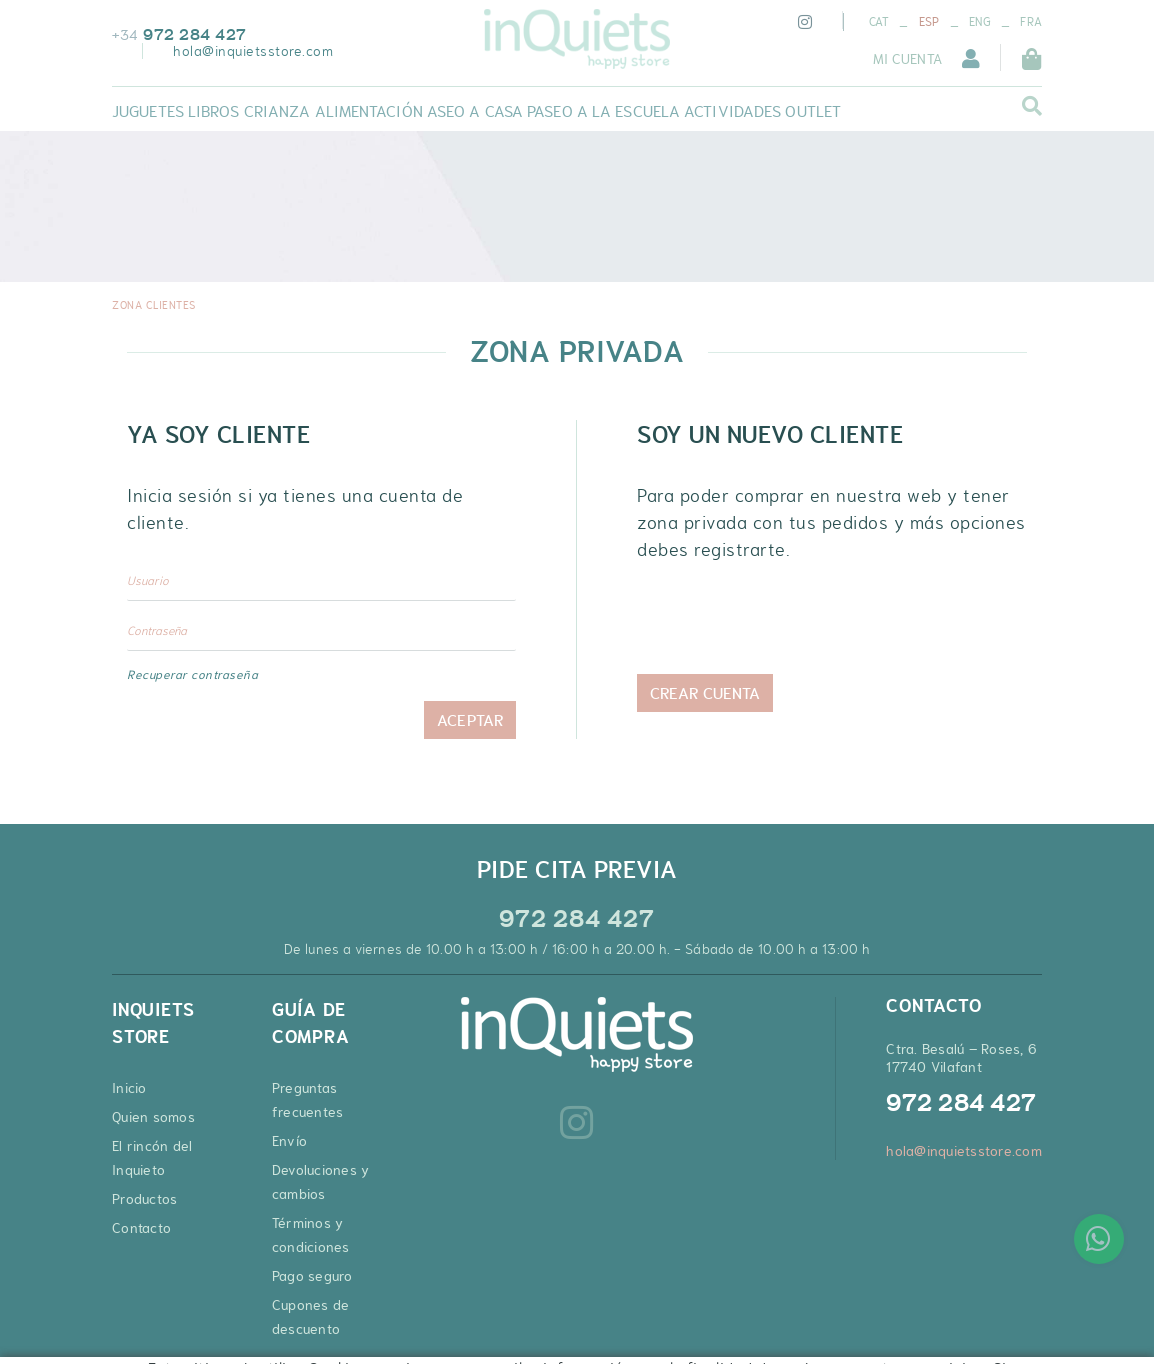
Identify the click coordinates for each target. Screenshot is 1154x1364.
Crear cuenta (705, 693)
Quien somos (153, 1117)
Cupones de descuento (311, 1317)
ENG (980, 22)
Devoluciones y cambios (321, 1182)
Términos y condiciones (311, 1235)
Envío (289, 1141)
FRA (1031, 22)
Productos (144, 1199)
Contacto (141, 1228)
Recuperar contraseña (192, 675)
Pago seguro (312, 1276)
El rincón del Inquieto (152, 1158)
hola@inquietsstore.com (253, 51)
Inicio (129, 1088)
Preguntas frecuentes (308, 1100)
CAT (879, 22)
